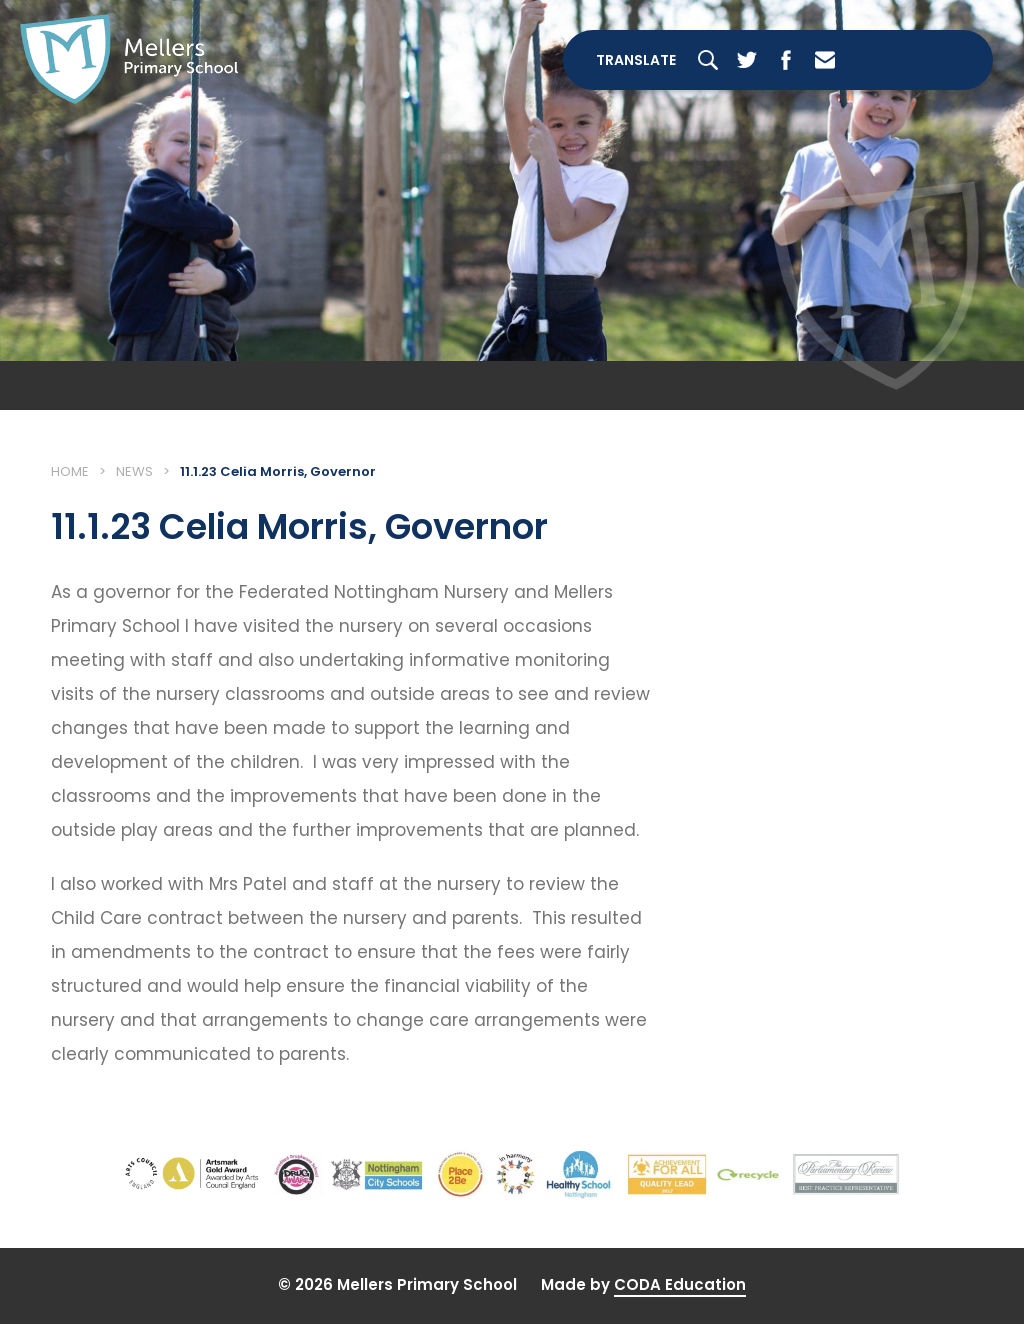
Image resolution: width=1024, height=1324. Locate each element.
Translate (636, 60)
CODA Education (680, 1284)
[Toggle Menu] (922, 60)
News (134, 471)
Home (70, 471)
